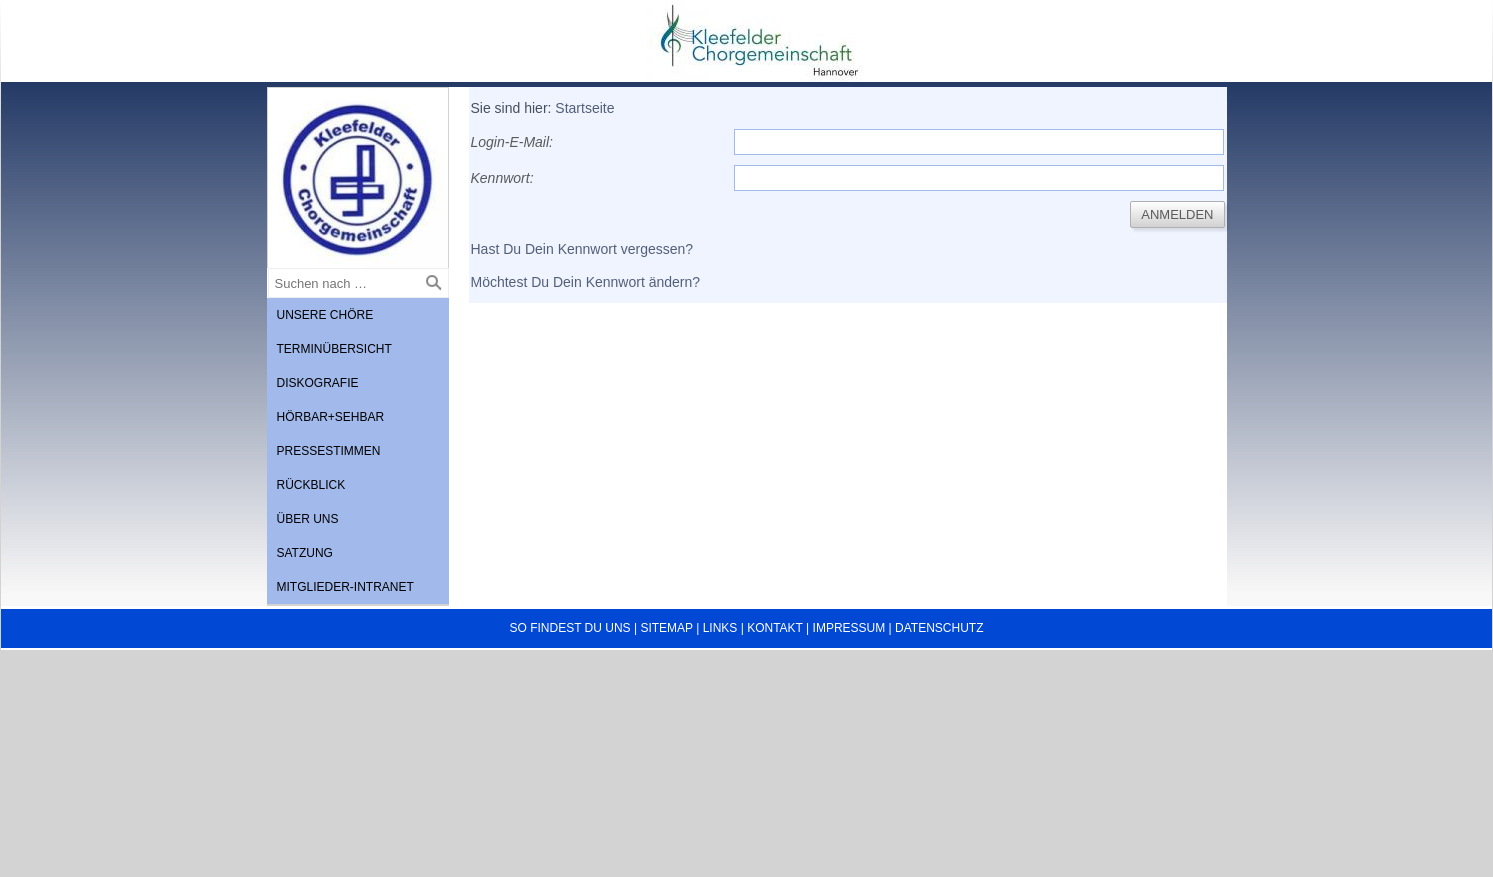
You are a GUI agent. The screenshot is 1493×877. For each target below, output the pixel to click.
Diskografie (318, 383)
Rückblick (311, 485)
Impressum (849, 628)
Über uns (308, 519)
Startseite (584, 108)
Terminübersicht (334, 349)
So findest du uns (570, 628)
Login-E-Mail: (512, 142)
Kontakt (775, 628)
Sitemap (666, 628)
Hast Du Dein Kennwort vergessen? (582, 249)
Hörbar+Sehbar (331, 417)
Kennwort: (502, 178)
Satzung (305, 553)
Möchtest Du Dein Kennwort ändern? (586, 282)
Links (720, 628)
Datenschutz (939, 628)
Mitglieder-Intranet (345, 587)
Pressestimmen (329, 451)
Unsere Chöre (325, 315)
